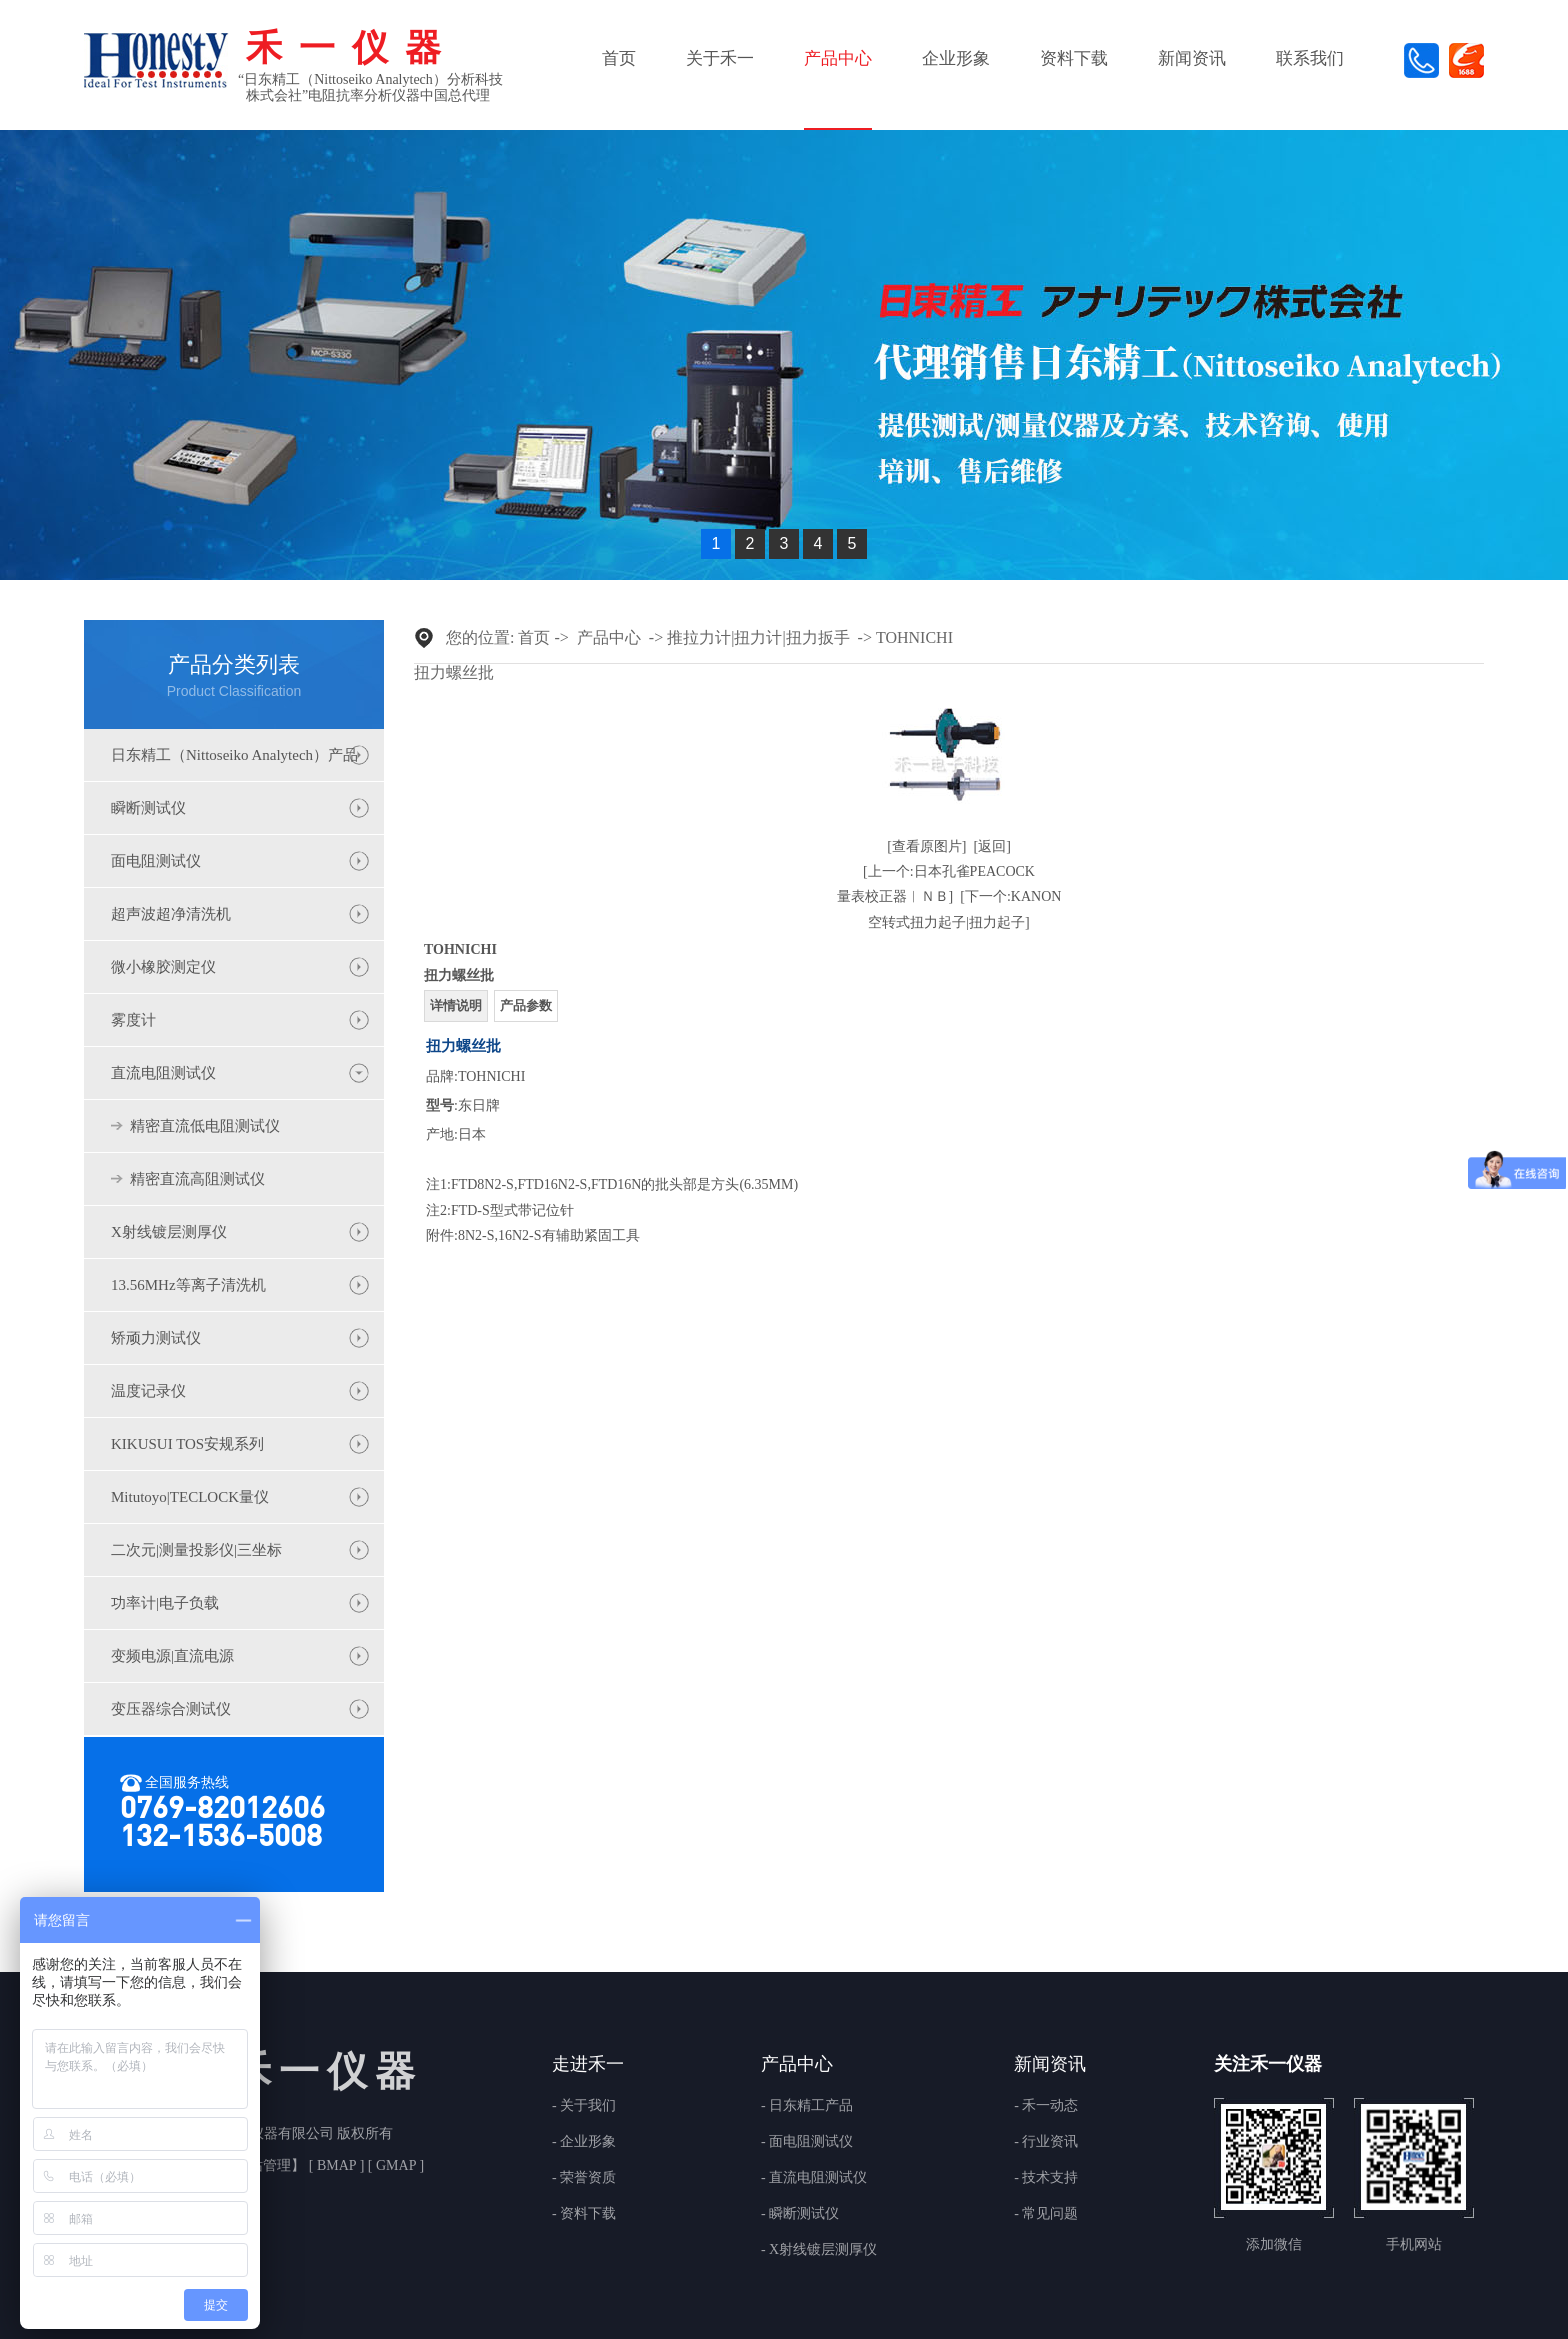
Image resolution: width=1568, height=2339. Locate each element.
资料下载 (1074, 58)
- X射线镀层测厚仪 (819, 2250)
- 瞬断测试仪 (800, 2214)
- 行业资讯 (1046, 2142)
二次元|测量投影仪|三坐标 (196, 1550)
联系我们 (1310, 58)
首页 (619, 58)
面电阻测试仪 (156, 861)
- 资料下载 (584, 2214)
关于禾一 (720, 58)
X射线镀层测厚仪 (169, 1232)
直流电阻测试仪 (163, 1073)
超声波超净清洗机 (171, 914)
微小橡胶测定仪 (163, 967)
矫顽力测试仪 (156, 1338)
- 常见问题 (1046, 2214)
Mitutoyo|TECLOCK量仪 (190, 1497)
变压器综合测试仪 (171, 1709)
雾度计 (133, 1020)
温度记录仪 (148, 1391)
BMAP (336, 2165)
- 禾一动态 (1046, 2106)
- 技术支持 (1046, 2178)
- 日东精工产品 (807, 2106)
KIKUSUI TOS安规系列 (187, 1444)
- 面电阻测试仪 (807, 2142)
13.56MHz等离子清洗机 (188, 1285)
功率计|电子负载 (165, 1603)
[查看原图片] (926, 846)
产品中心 (838, 58)
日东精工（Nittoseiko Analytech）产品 (234, 755)
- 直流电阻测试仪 (814, 2178)
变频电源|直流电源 (172, 1656)
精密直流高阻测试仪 (197, 1179)
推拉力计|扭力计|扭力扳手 (758, 637)
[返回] (992, 846)
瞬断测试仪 (148, 808)
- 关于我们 (584, 2106)
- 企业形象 (584, 2142)
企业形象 (956, 58)
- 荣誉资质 (584, 2178)
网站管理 (263, 2165)
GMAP (395, 2165)
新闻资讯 (1192, 58)
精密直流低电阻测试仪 (205, 1126)
